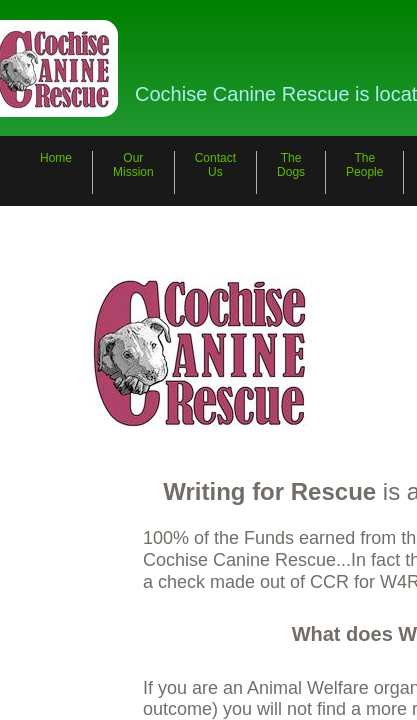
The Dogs (291, 165)
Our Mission (133, 165)
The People (364, 165)
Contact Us (215, 165)
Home (56, 158)
